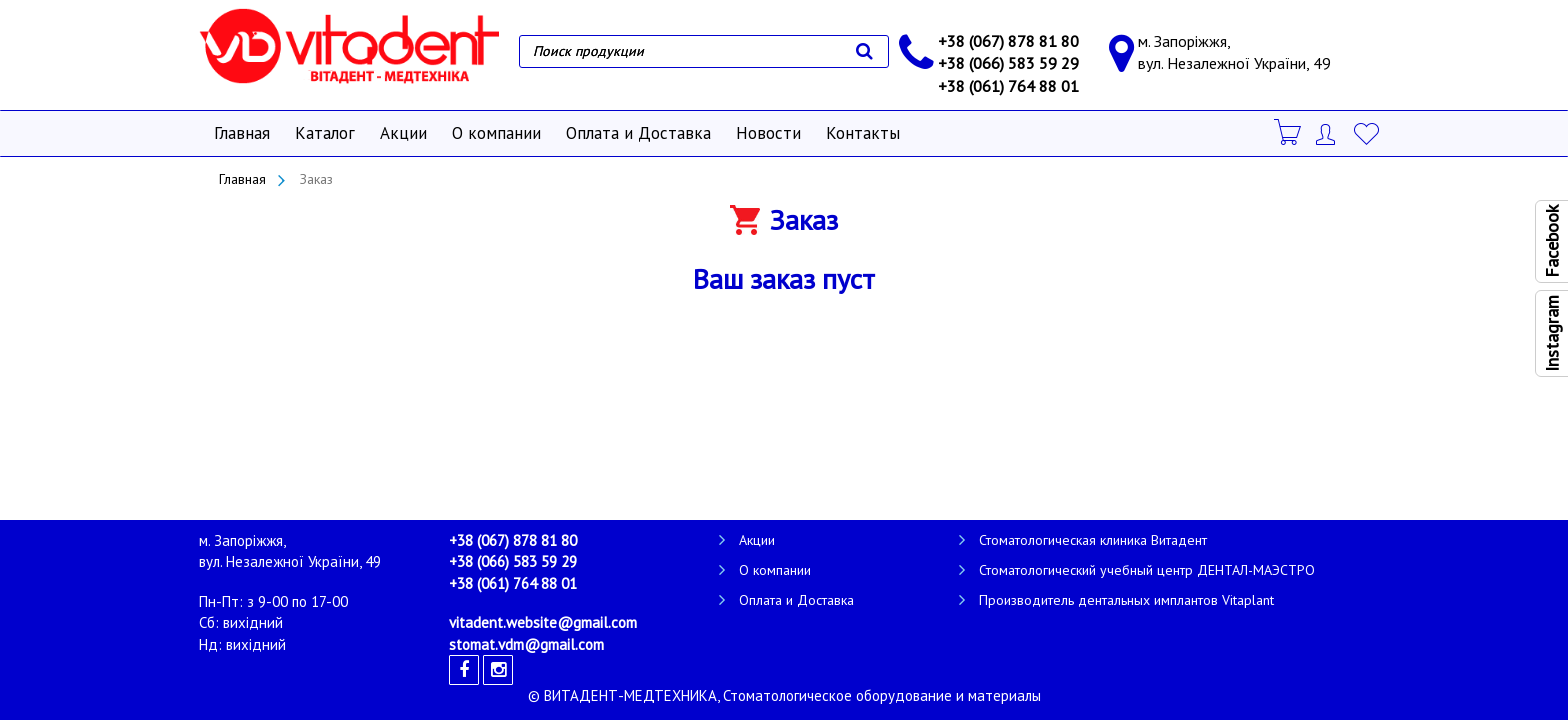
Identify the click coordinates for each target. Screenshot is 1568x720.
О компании (496, 133)
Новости (768, 133)
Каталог (325, 133)
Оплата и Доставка (638, 133)
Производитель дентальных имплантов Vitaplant (1126, 600)
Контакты (863, 133)
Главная (242, 133)
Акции (403, 133)
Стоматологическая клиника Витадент (1093, 540)
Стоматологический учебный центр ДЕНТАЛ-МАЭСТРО (1147, 570)
